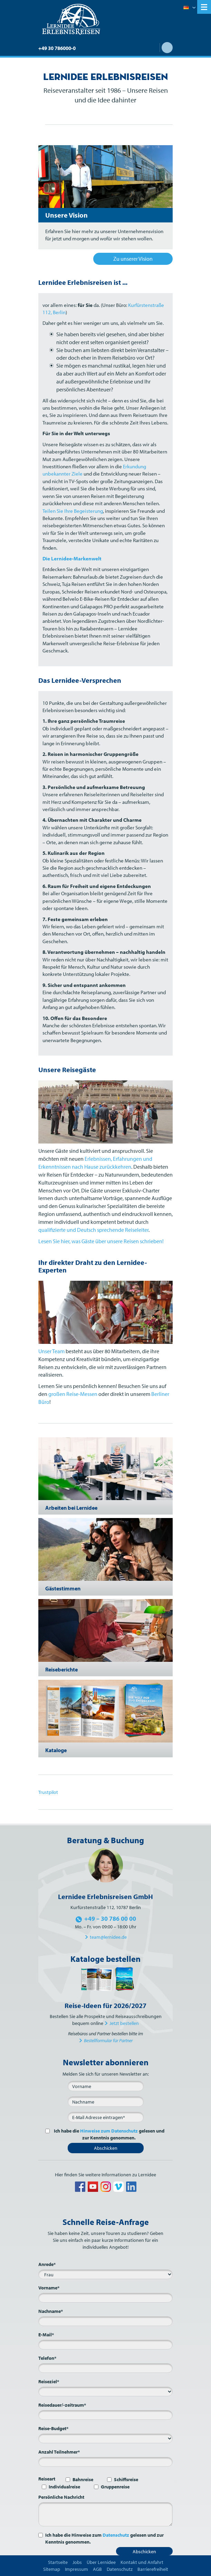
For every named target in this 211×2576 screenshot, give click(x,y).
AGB (97, 2569)
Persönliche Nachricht (61, 2497)
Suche (167, 47)
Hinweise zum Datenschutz (109, 2131)
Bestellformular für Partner (108, 2040)
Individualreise (64, 2487)
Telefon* (47, 2358)
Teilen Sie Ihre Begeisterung (72, 511)
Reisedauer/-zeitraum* (62, 2405)
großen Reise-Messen (72, 1393)
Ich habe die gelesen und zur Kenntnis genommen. (108, 2134)
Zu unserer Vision (133, 258)
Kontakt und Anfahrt (142, 2562)
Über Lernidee (101, 2562)
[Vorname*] (105, 2298)
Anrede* (47, 2264)
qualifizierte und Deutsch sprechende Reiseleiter (93, 1229)
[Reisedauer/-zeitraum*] (105, 2415)
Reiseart (46, 2479)
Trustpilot (48, 1792)
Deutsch (189, 7)
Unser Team (51, 1351)
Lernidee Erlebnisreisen (71, 19)
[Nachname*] (105, 2321)
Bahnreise (83, 2479)
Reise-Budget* (53, 2428)
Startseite (58, 2562)
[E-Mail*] (106, 2117)
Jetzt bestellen (124, 2023)
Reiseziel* (48, 2381)
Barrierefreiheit (152, 2569)
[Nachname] (106, 2101)
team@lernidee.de (108, 1937)
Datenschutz (116, 2535)
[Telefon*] (105, 2368)
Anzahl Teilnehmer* (59, 2452)
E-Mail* (46, 2335)
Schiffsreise (126, 2479)
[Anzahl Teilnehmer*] (105, 2462)
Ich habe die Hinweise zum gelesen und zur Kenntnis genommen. (104, 2538)
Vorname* (48, 2288)
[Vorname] (106, 2086)
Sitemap (51, 2569)
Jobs (77, 2562)
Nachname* (50, 2311)
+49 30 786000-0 (57, 48)
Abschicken (105, 2148)
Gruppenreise (115, 2487)
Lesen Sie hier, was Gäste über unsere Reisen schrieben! (101, 1241)
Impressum (76, 2569)
